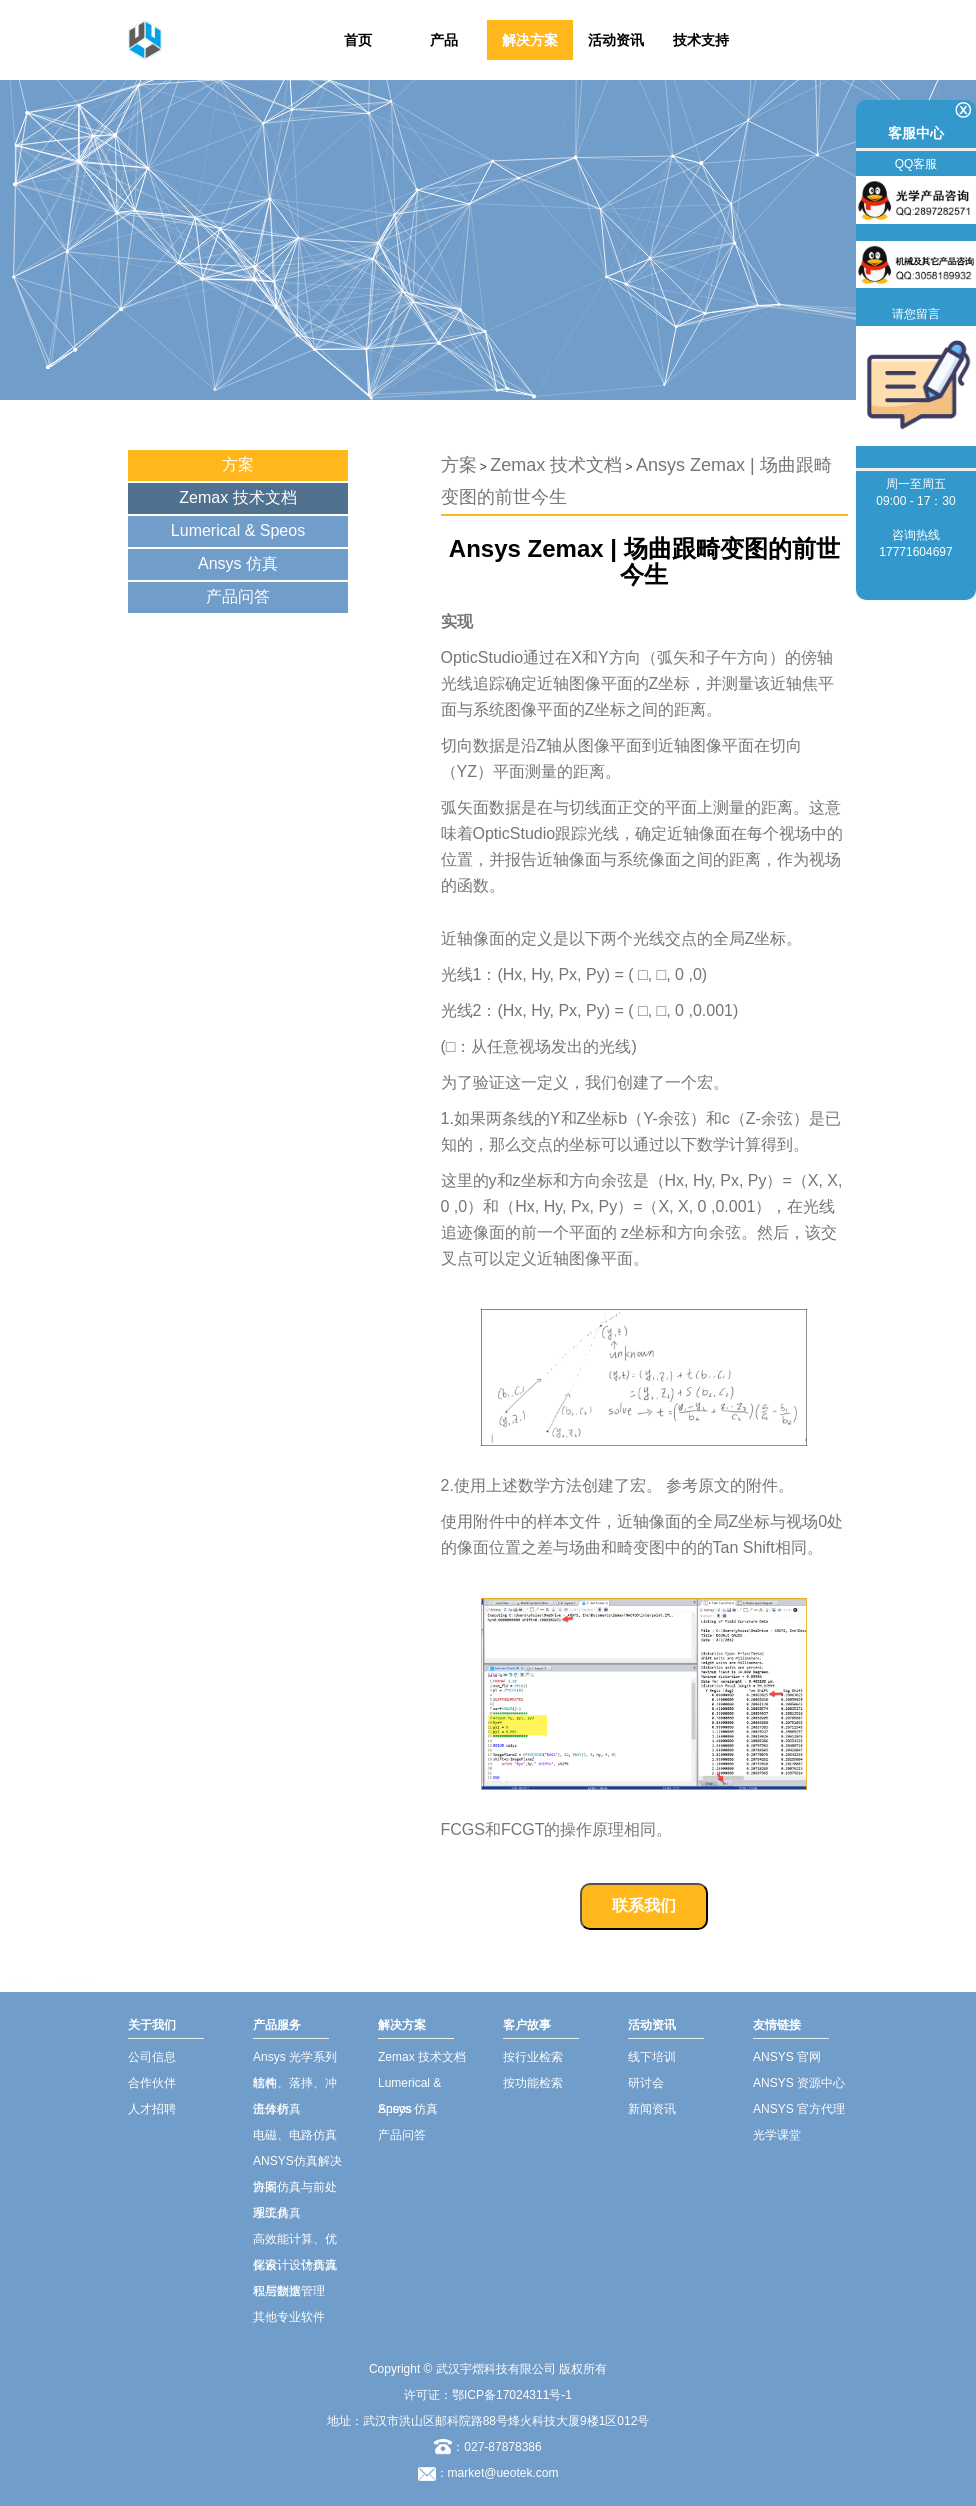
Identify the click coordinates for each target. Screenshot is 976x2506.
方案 (238, 464)
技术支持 (701, 40)
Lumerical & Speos (238, 530)
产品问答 (238, 596)
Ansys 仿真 (238, 563)
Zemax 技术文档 (237, 497)
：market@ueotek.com (497, 2473)
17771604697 (915, 552)
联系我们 (644, 1905)
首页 (358, 40)
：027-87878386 (487, 2447)
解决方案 (530, 40)
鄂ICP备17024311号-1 (512, 2395)
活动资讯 (616, 40)
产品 (444, 40)
